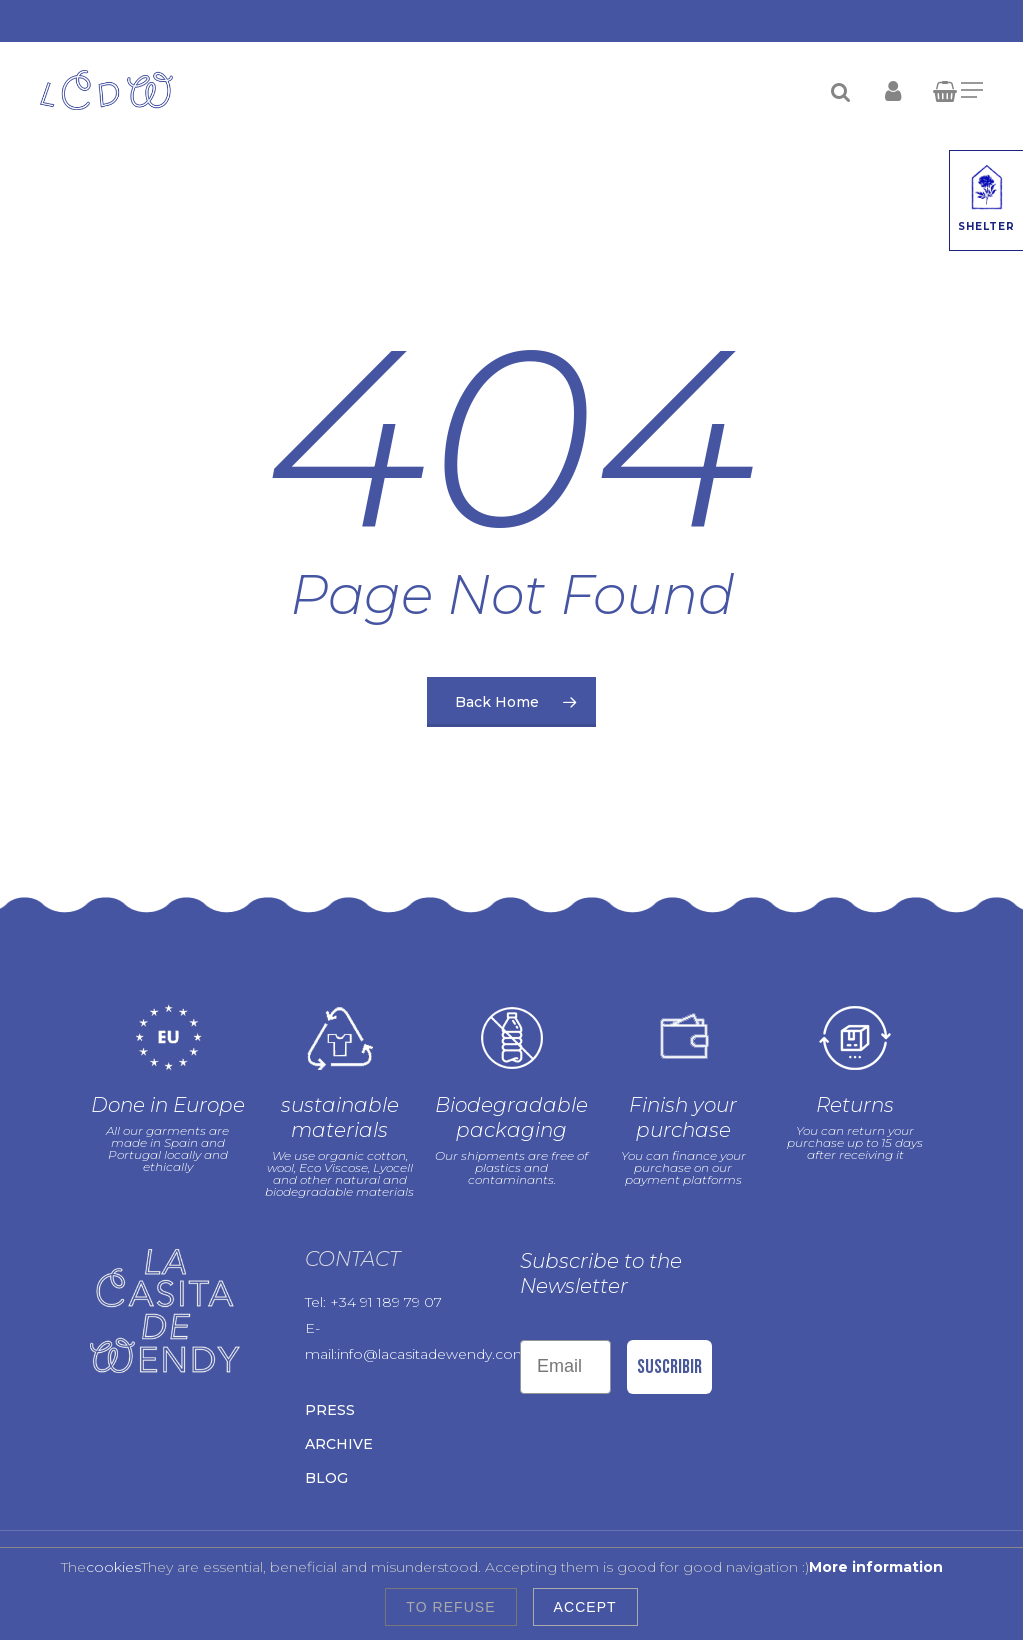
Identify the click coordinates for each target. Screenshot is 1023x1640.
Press (330, 1410)
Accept (585, 1607)
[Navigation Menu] (972, 90)
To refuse (450, 1607)
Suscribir (669, 1367)
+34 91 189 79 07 (386, 1302)
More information (876, 1567)
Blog (326, 1478)
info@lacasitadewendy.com (432, 1354)
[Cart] (950, 90)
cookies (113, 1567)
